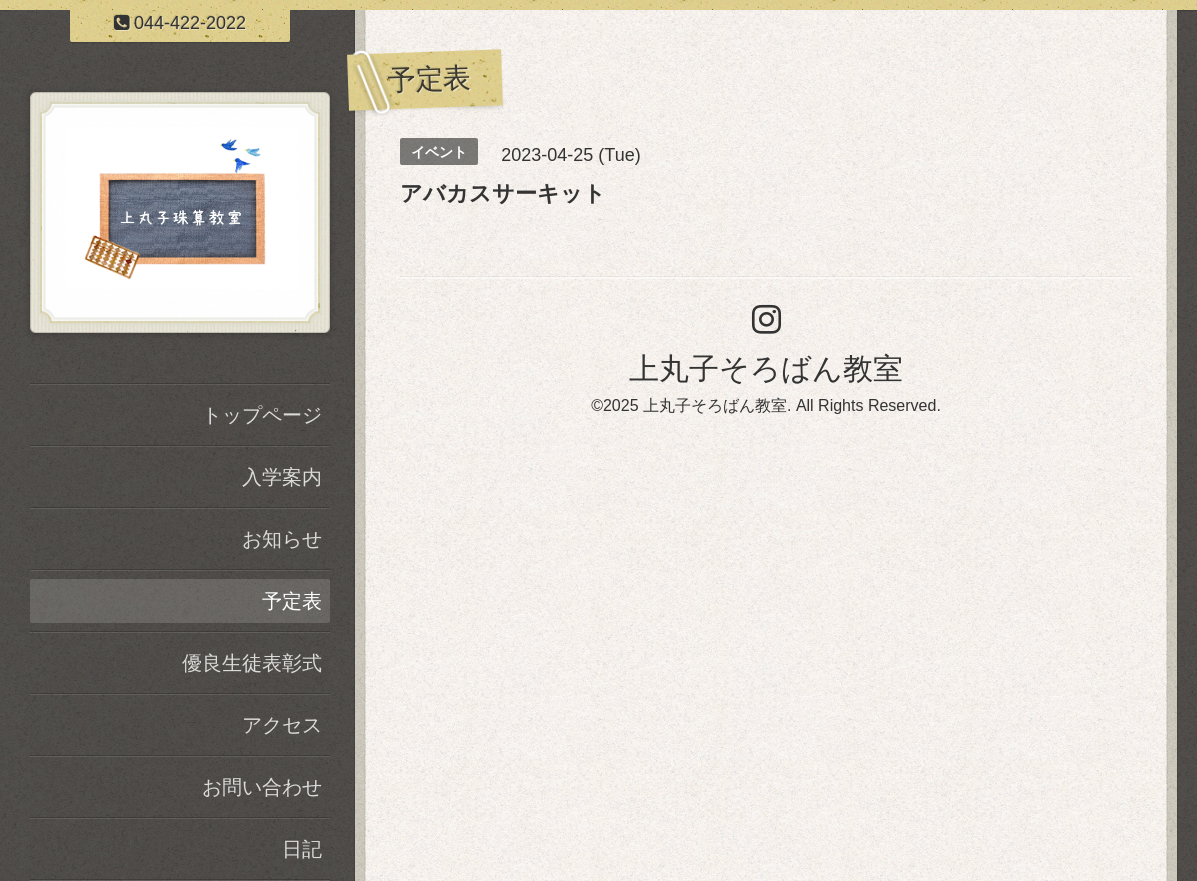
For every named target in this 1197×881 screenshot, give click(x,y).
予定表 (292, 601)
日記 (302, 849)
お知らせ (282, 539)
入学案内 (282, 477)
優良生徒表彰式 (252, 663)
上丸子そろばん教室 (766, 368)
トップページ (262, 415)
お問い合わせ (262, 787)
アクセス (282, 725)
